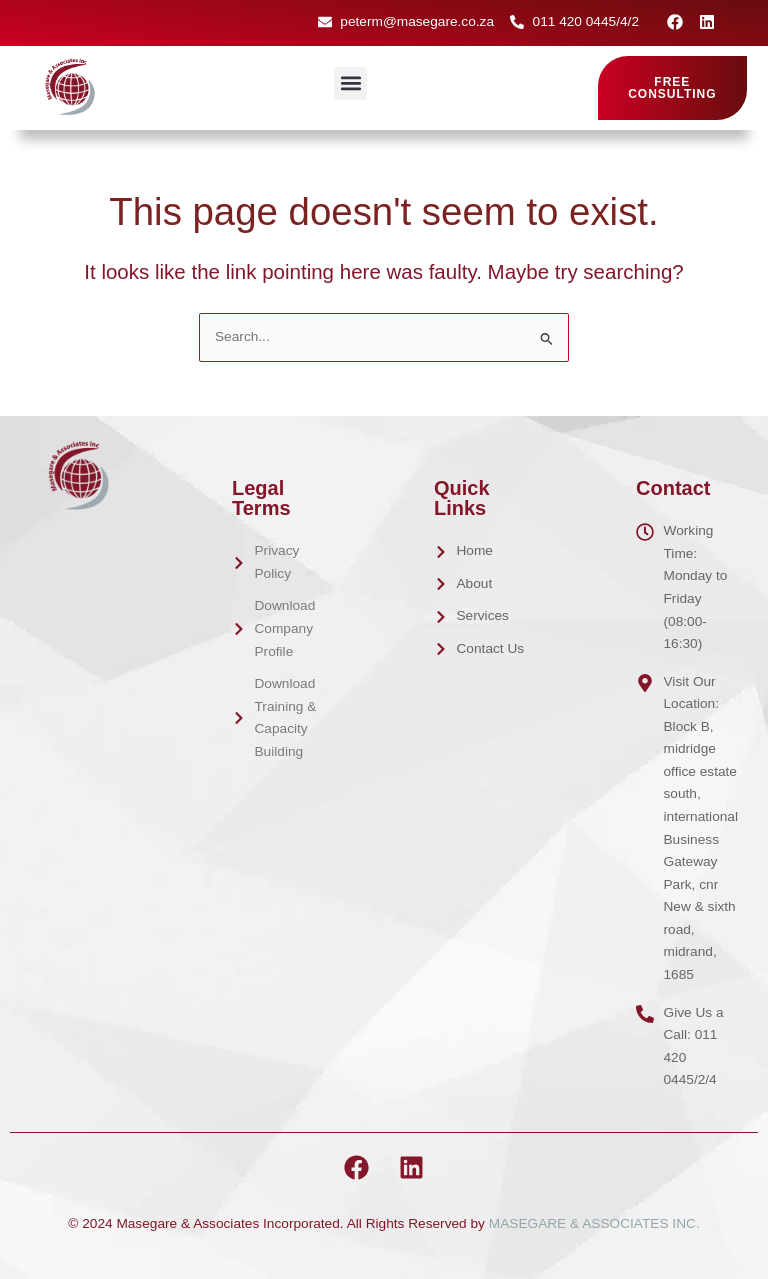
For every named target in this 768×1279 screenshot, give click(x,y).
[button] (350, 83)
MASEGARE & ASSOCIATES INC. (594, 1223)
